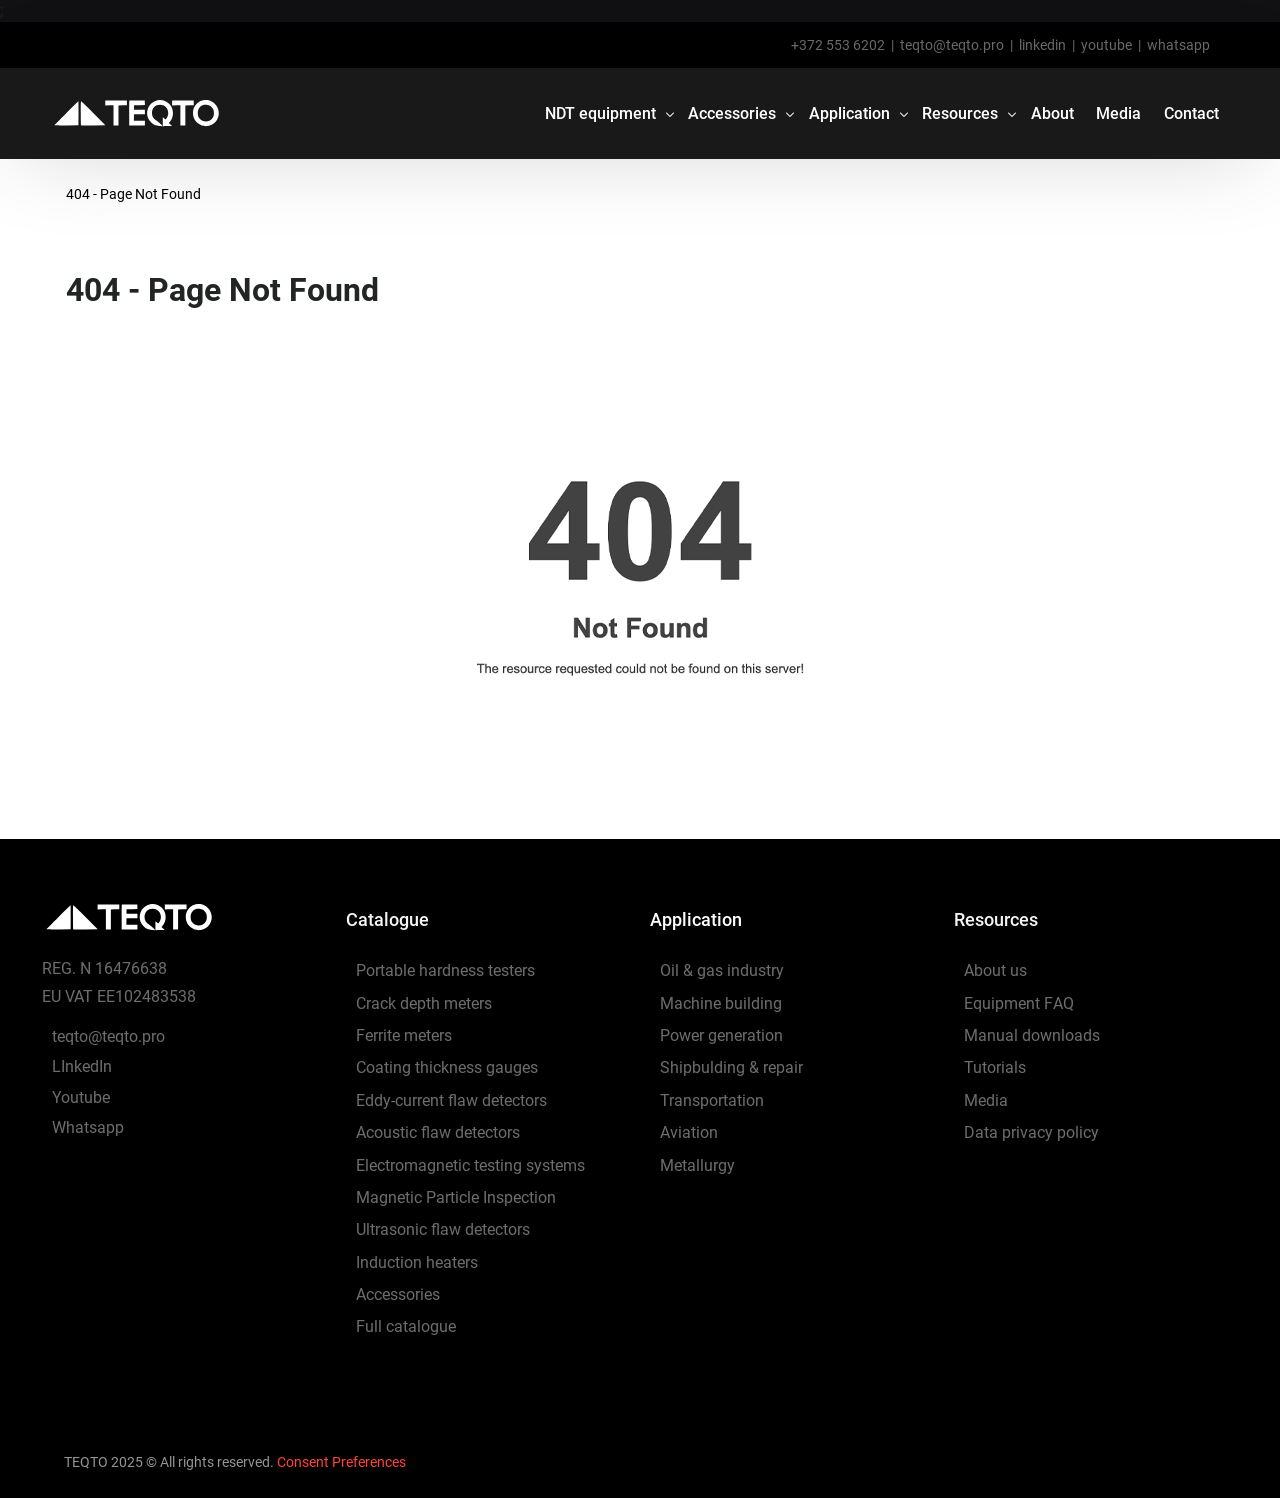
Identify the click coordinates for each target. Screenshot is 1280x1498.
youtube (1106, 45)
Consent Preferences (341, 1462)
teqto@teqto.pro (952, 45)
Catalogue (387, 919)
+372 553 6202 (838, 45)
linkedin (1042, 45)
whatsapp (1178, 45)
